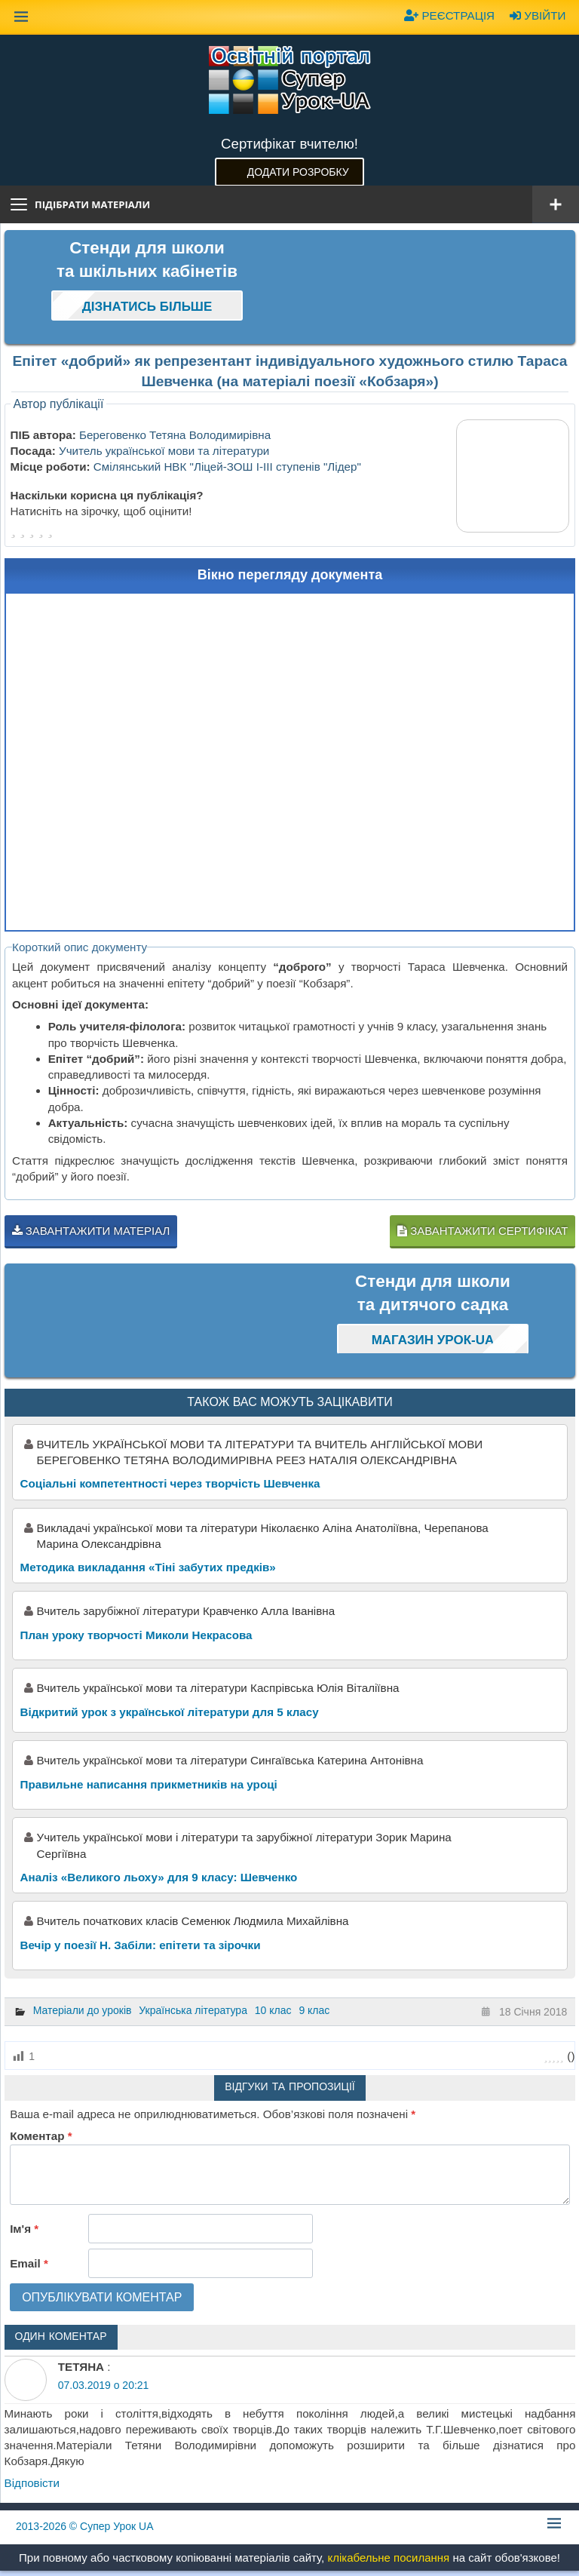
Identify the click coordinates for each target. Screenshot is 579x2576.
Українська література (193, 2010)
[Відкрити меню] (555, 204)
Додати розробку (298, 172)
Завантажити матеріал (91, 1230)
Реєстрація (449, 15)
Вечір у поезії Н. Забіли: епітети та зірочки (140, 1945)
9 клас (314, 2010)
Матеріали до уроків (82, 2010)
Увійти (537, 15)
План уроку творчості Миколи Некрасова (136, 1635)
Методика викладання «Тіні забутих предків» (148, 1567)
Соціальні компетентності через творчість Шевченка (170, 1483)
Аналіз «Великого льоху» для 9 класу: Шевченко (159, 1877)
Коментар (41, 2135)
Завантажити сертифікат (482, 1230)
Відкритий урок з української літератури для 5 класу (169, 1712)
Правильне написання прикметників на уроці (148, 1784)
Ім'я (24, 2228)
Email (29, 2263)
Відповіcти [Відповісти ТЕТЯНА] (32, 2482)
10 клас (273, 2010)
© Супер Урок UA (85, 2526)
